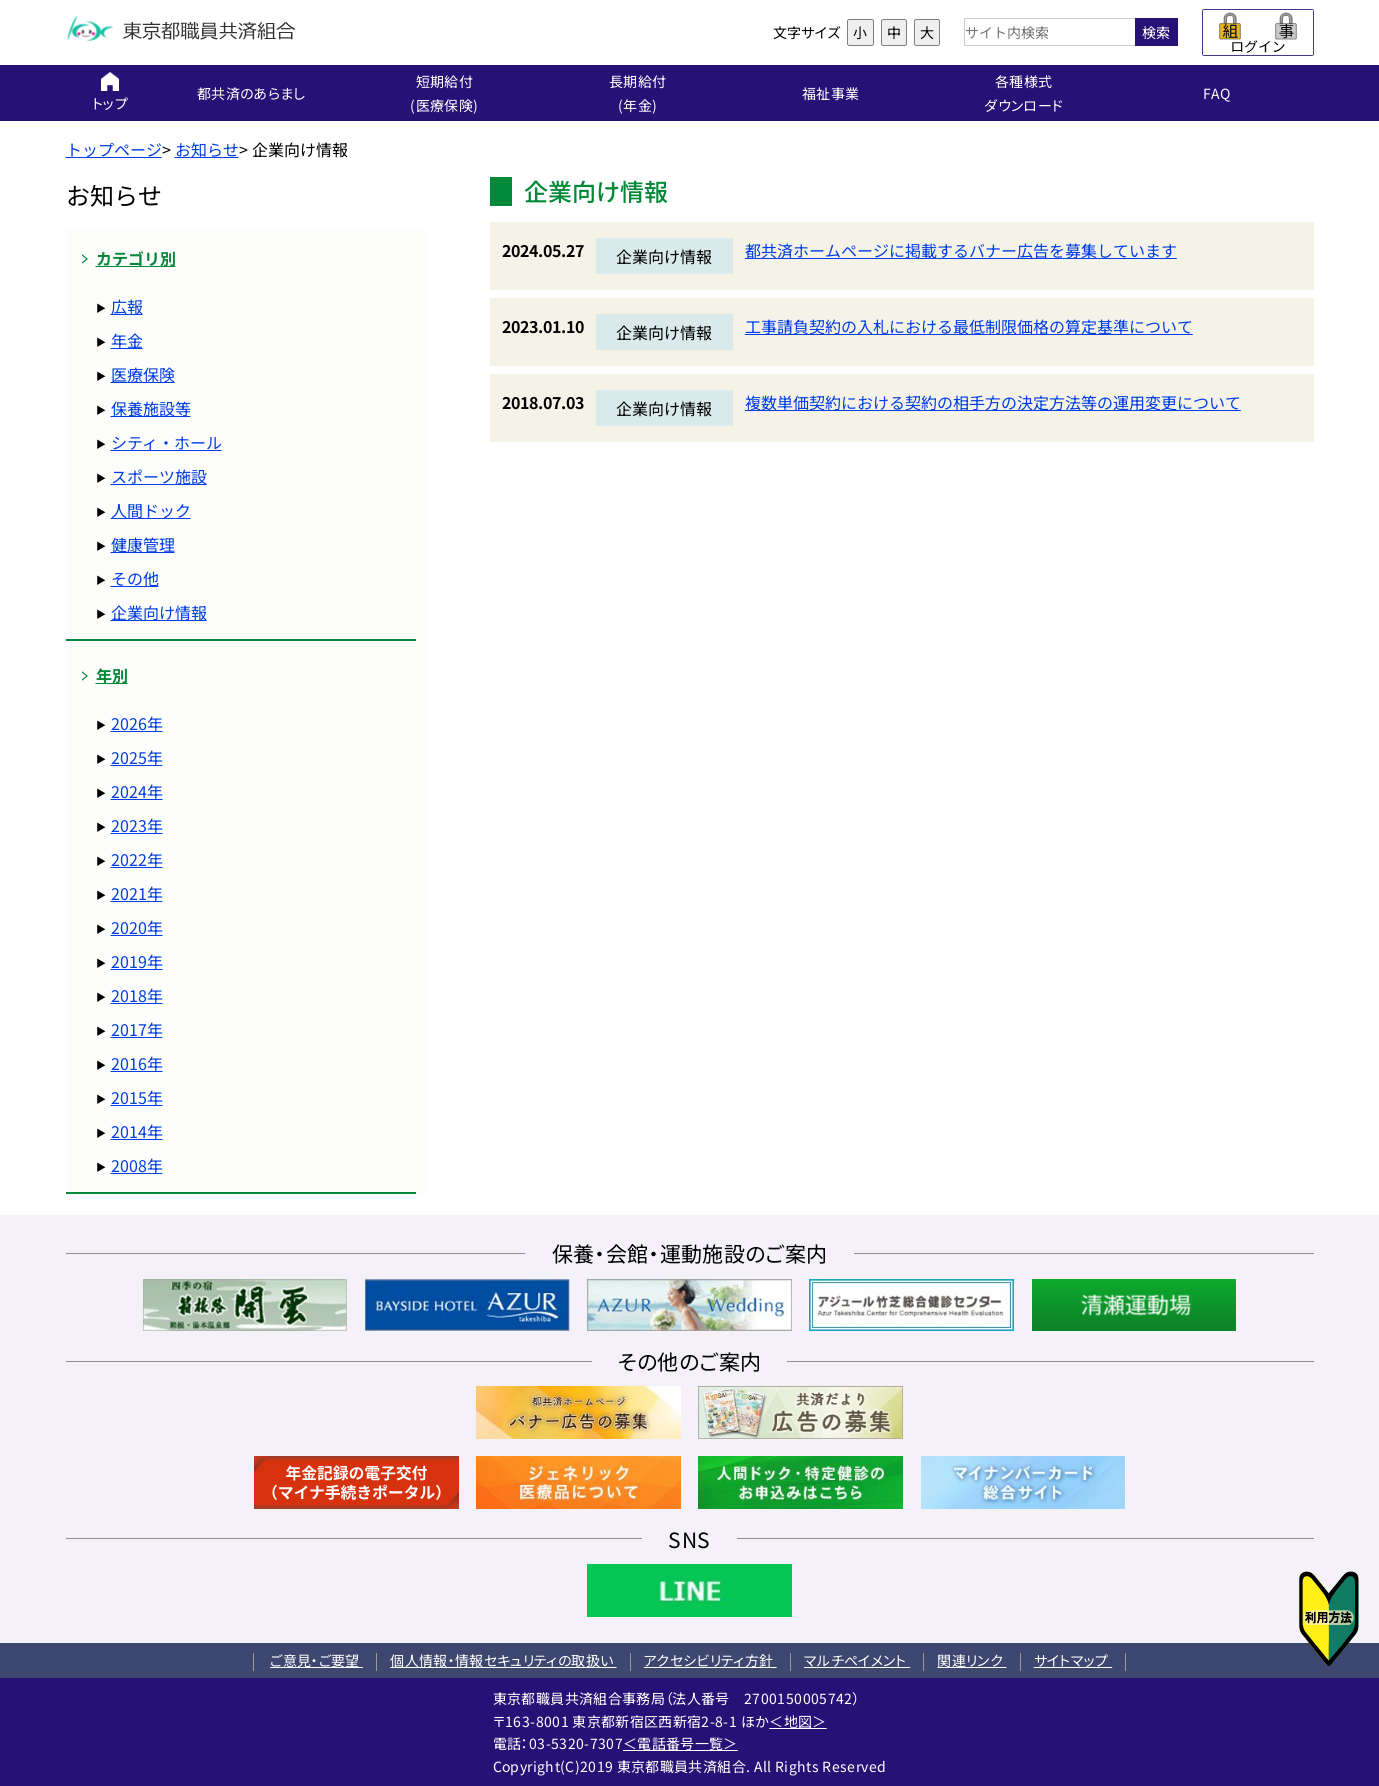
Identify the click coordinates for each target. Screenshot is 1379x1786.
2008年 (137, 1165)
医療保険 (143, 374)
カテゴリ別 (136, 258)
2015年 (137, 1097)
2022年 (137, 859)
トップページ (114, 149)
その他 (135, 578)
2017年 (137, 1029)
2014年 (137, 1131)
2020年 (137, 927)
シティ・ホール (166, 442)
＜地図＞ (797, 1721)
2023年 (137, 825)
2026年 (137, 723)
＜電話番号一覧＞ (680, 1743)
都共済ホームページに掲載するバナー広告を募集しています (961, 250)
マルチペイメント (857, 1660)
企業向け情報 (159, 612)
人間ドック (151, 510)
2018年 (137, 995)
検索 (1156, 32)
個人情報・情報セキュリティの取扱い (503, 1660)
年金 (127, 340)
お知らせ (207, 149)
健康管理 (143, 544)
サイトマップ (1073, 1660)
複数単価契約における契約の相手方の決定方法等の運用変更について (993, 402)
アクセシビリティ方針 (710, 1660)
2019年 (137, 961)
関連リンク (971, 1660)
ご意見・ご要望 (316, 1660)
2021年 (137, 893)
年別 (112, 675)
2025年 (137, 757)
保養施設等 (151, 408)
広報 (127, 306)
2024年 (137, 791)
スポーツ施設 (159, 476)
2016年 (137, 1063)
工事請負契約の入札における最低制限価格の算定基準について (969, 326)
